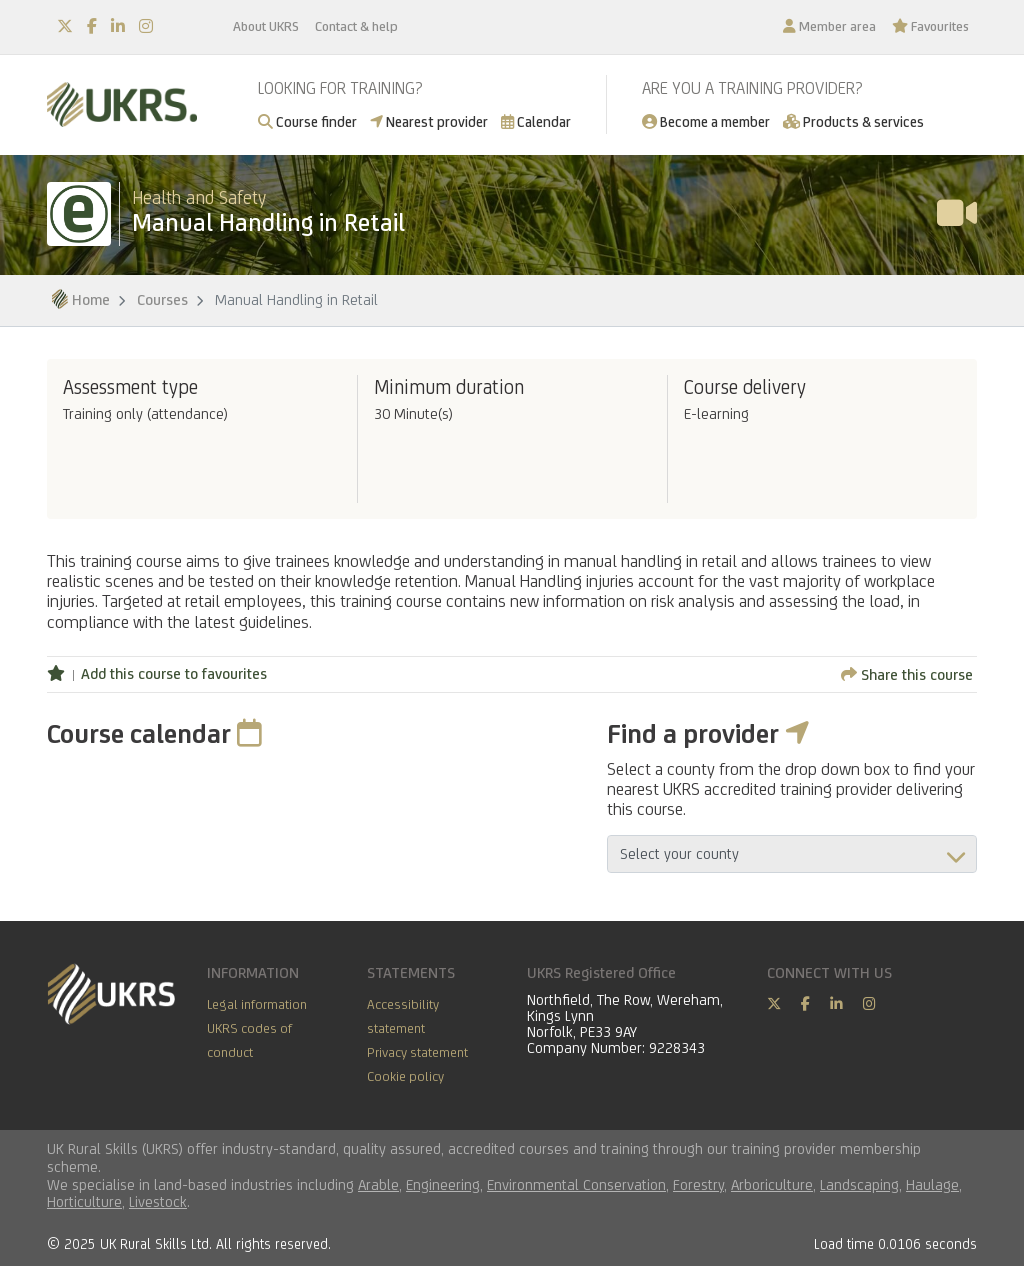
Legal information (257, 1004)
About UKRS (266, 26)
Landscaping (859, 1184)
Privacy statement (417, 1052)
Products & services (853, 121)
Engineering (443, 1184)
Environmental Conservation (576, 1184)
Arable (378, 1184)
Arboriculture (772, 1184)
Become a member (706, 121)
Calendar (536, 121)
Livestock (158, 1201)
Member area (829, 26)
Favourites (930, 26)
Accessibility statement (403, 1016)
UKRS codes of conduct (249, 1040)
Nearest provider (429, 121)
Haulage (932, 1184)
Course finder (307, 121)
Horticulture (84, 1201)
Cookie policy (405, 1076)
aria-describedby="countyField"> (792, 854)
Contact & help (356, 26)
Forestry (698, 1184)
